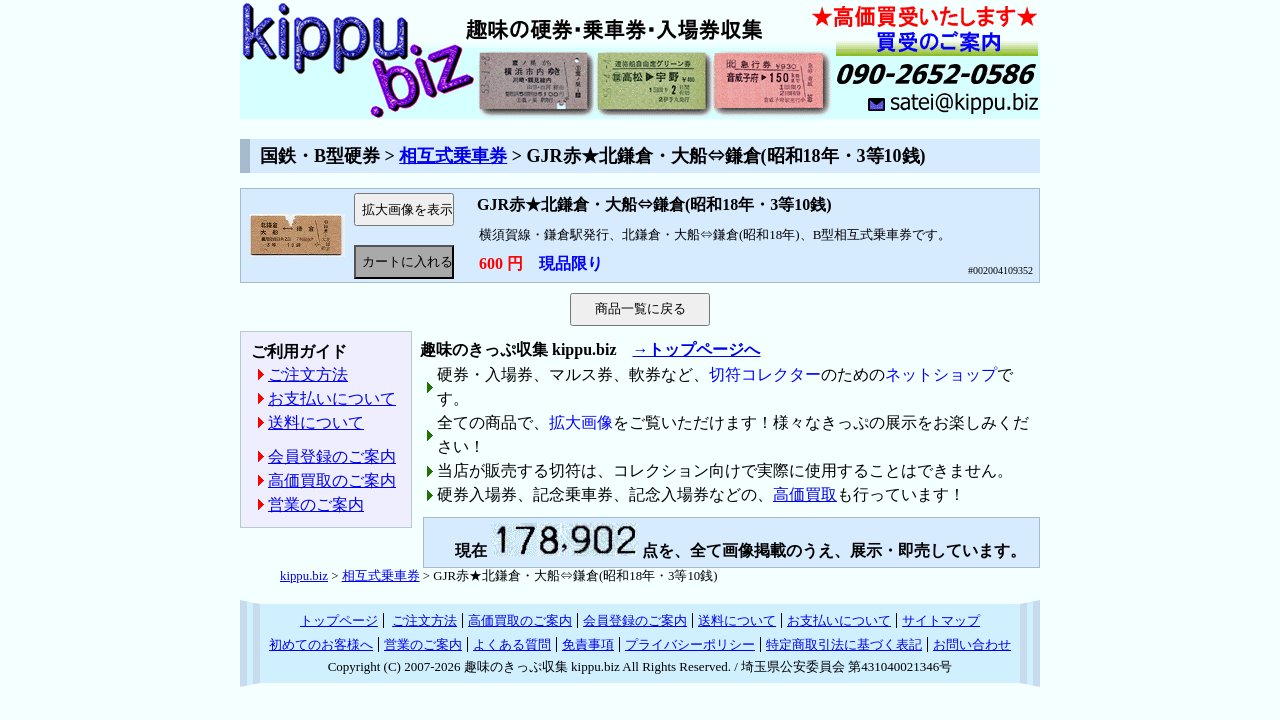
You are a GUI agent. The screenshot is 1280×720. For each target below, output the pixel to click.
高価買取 (805, 494)
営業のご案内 (316, 504)
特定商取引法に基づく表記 (844, 644)
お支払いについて (332, 398)
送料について (316, 422)
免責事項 (588, 644)
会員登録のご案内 (332, 456)
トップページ (339, 620)
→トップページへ (696, 349)
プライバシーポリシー (690, 644)
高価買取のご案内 (332, 480)
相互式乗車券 (453, 156)
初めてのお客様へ (321, 644)
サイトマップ (941, 620)
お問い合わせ (972, 644)
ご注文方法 (308, 374)
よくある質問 (512, 644)
